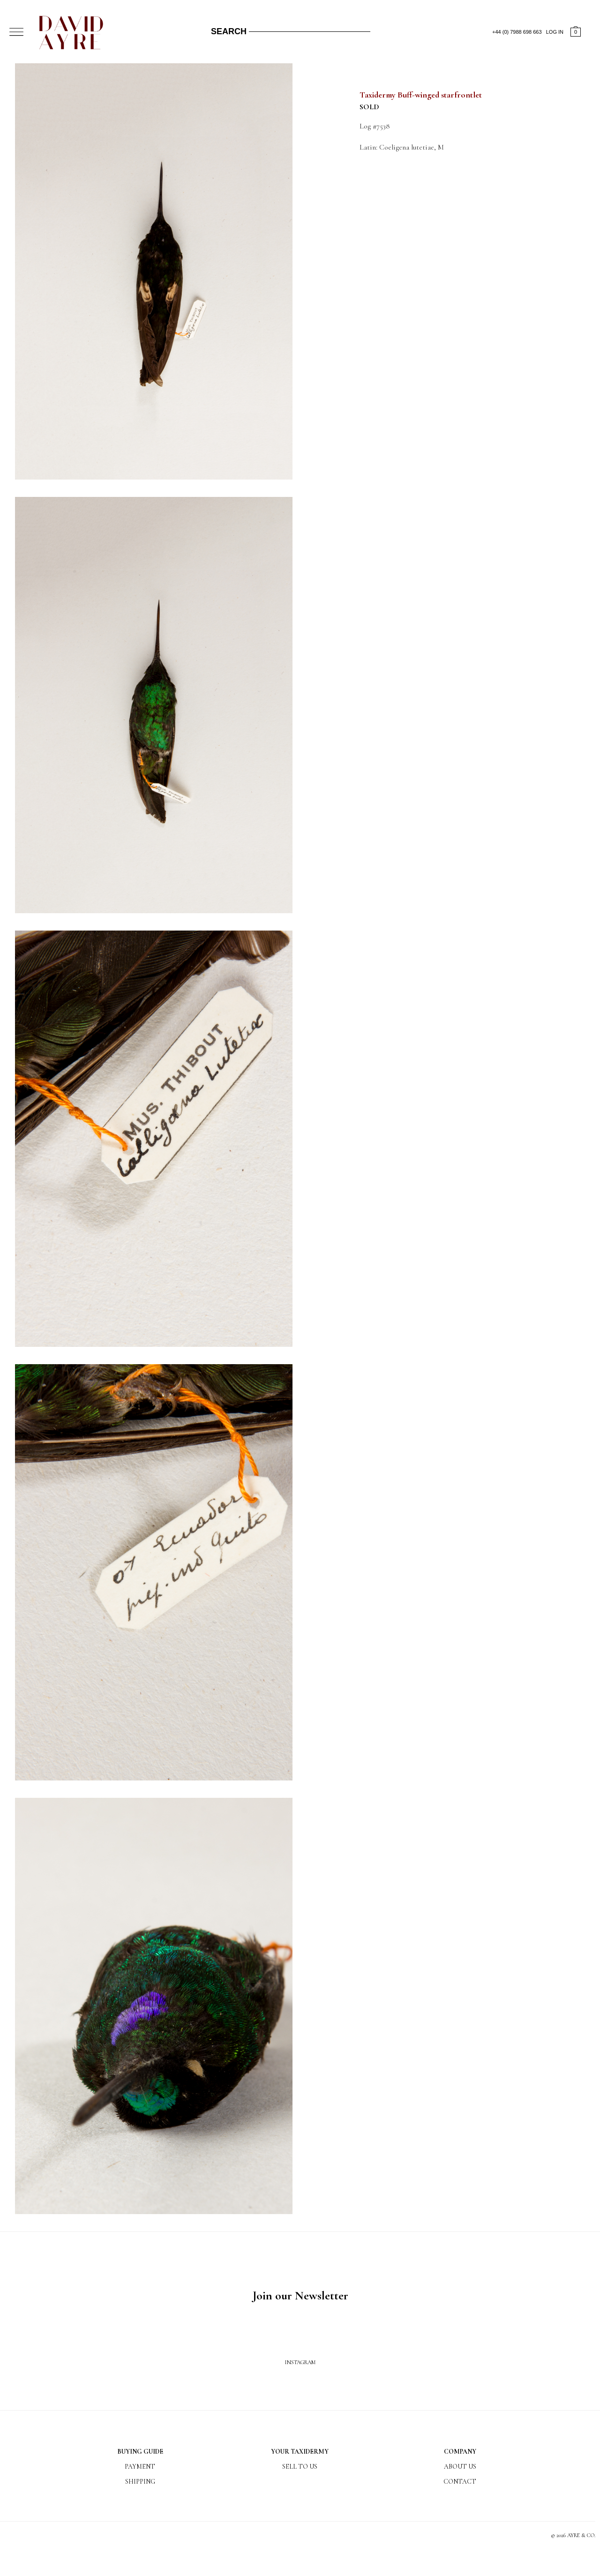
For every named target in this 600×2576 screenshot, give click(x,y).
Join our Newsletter (300, 2295)
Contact (459, 2482)
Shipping (140, 2482)
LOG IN (554, 32)
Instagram (300, 2362)
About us (460, 2467)
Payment (140, 2467)
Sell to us (299, 2467)
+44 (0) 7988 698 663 (517, 32)
